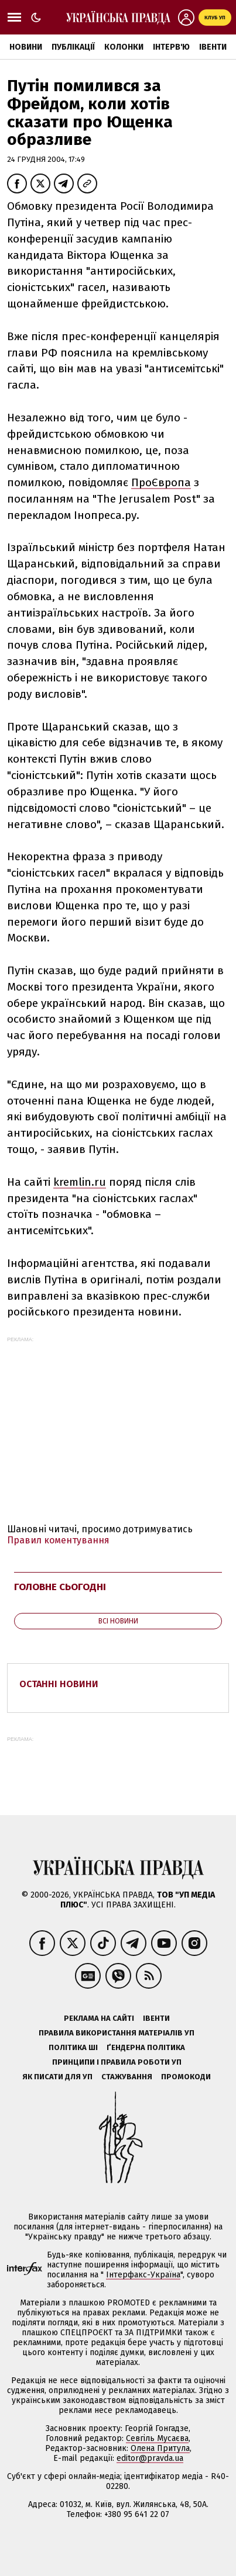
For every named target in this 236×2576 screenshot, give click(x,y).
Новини (25, 47)
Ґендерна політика (146, 2047)
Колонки (123, 47)
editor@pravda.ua (150, 2458)
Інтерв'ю (171, 47)
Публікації (73, 47)
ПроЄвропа (161, 482)
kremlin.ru (79, 1182)
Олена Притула (160, 2448)
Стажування (126, 2076)
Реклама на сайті (99, 2018)
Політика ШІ (73, 2047)
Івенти (213, 47)
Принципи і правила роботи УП (117, 2062)
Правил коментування (58, 1540)
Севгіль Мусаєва (157, 2438)
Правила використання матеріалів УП (116, 2032)
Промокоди (186, 2076)
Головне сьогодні (60, 1587)
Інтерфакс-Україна (143, 2275)
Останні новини (58, 1683)
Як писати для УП (57, 2076)
